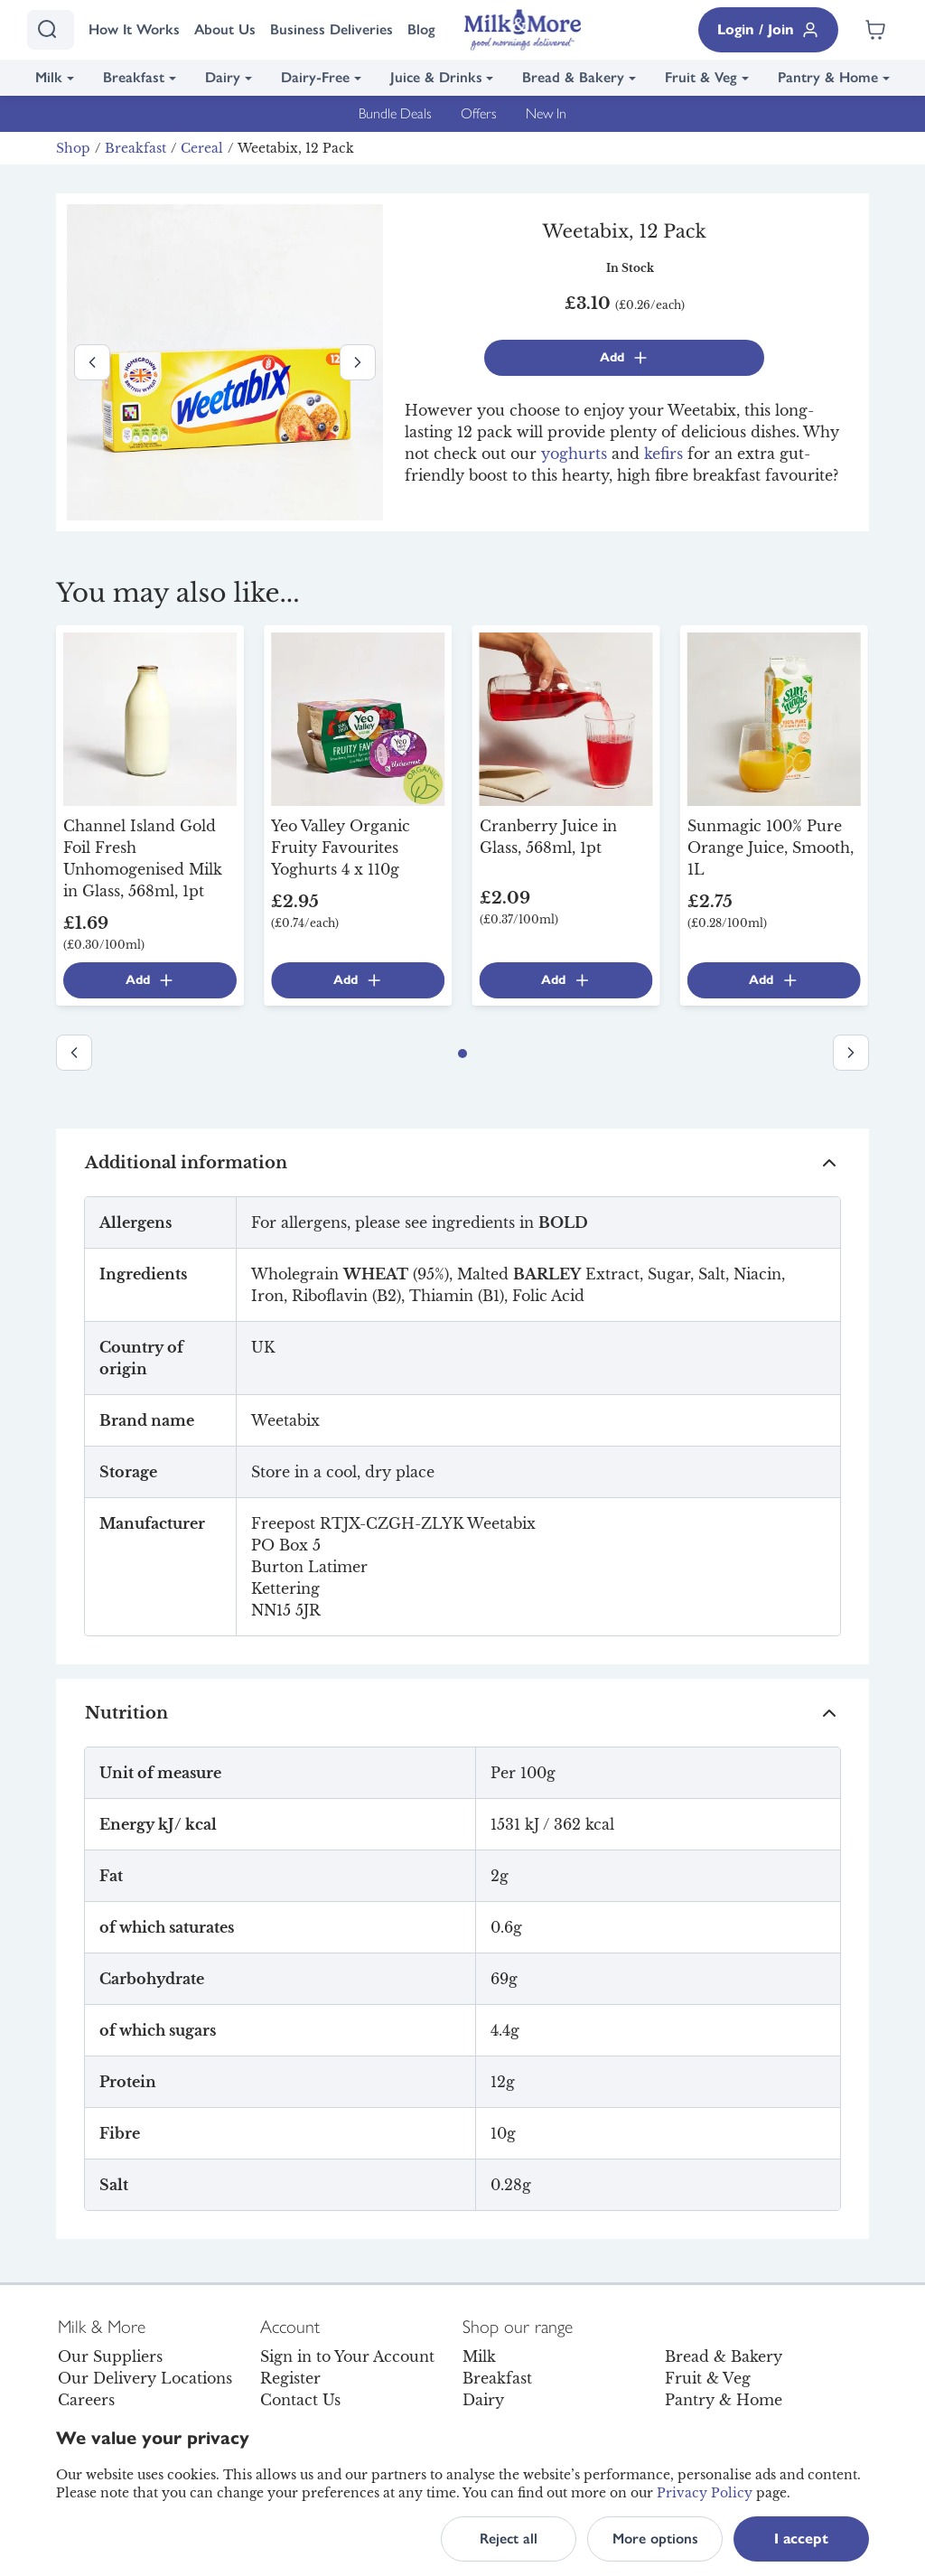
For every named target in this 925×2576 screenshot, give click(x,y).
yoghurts (574, 454)
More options (655, 2538)
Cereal (202, 148)
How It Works (134, 29)
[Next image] (358, 362)
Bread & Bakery (573, 77)
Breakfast (133, 77)
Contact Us (300, 2400)
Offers (479, 113)
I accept (801, 2538)
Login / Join (768, 30)
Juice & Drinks (436, 77)
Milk (48, 77)
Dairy (222, 77)
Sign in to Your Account (347, 2356)
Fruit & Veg (701, 77)
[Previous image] (92, 362)
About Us (225, 29)
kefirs (663, 454)
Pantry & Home (828, 77)
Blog (421, 29)
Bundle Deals (395, 113)
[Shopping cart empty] (875, 29)
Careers (86, 2400)
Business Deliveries (331, 29)
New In (546, 113)
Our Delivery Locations (145, 2378)
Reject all (508, 2538)
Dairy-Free (315, 77)
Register (290, 2378)
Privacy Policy (704, 2493)
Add (624, 358)
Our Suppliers (110, 2356)
